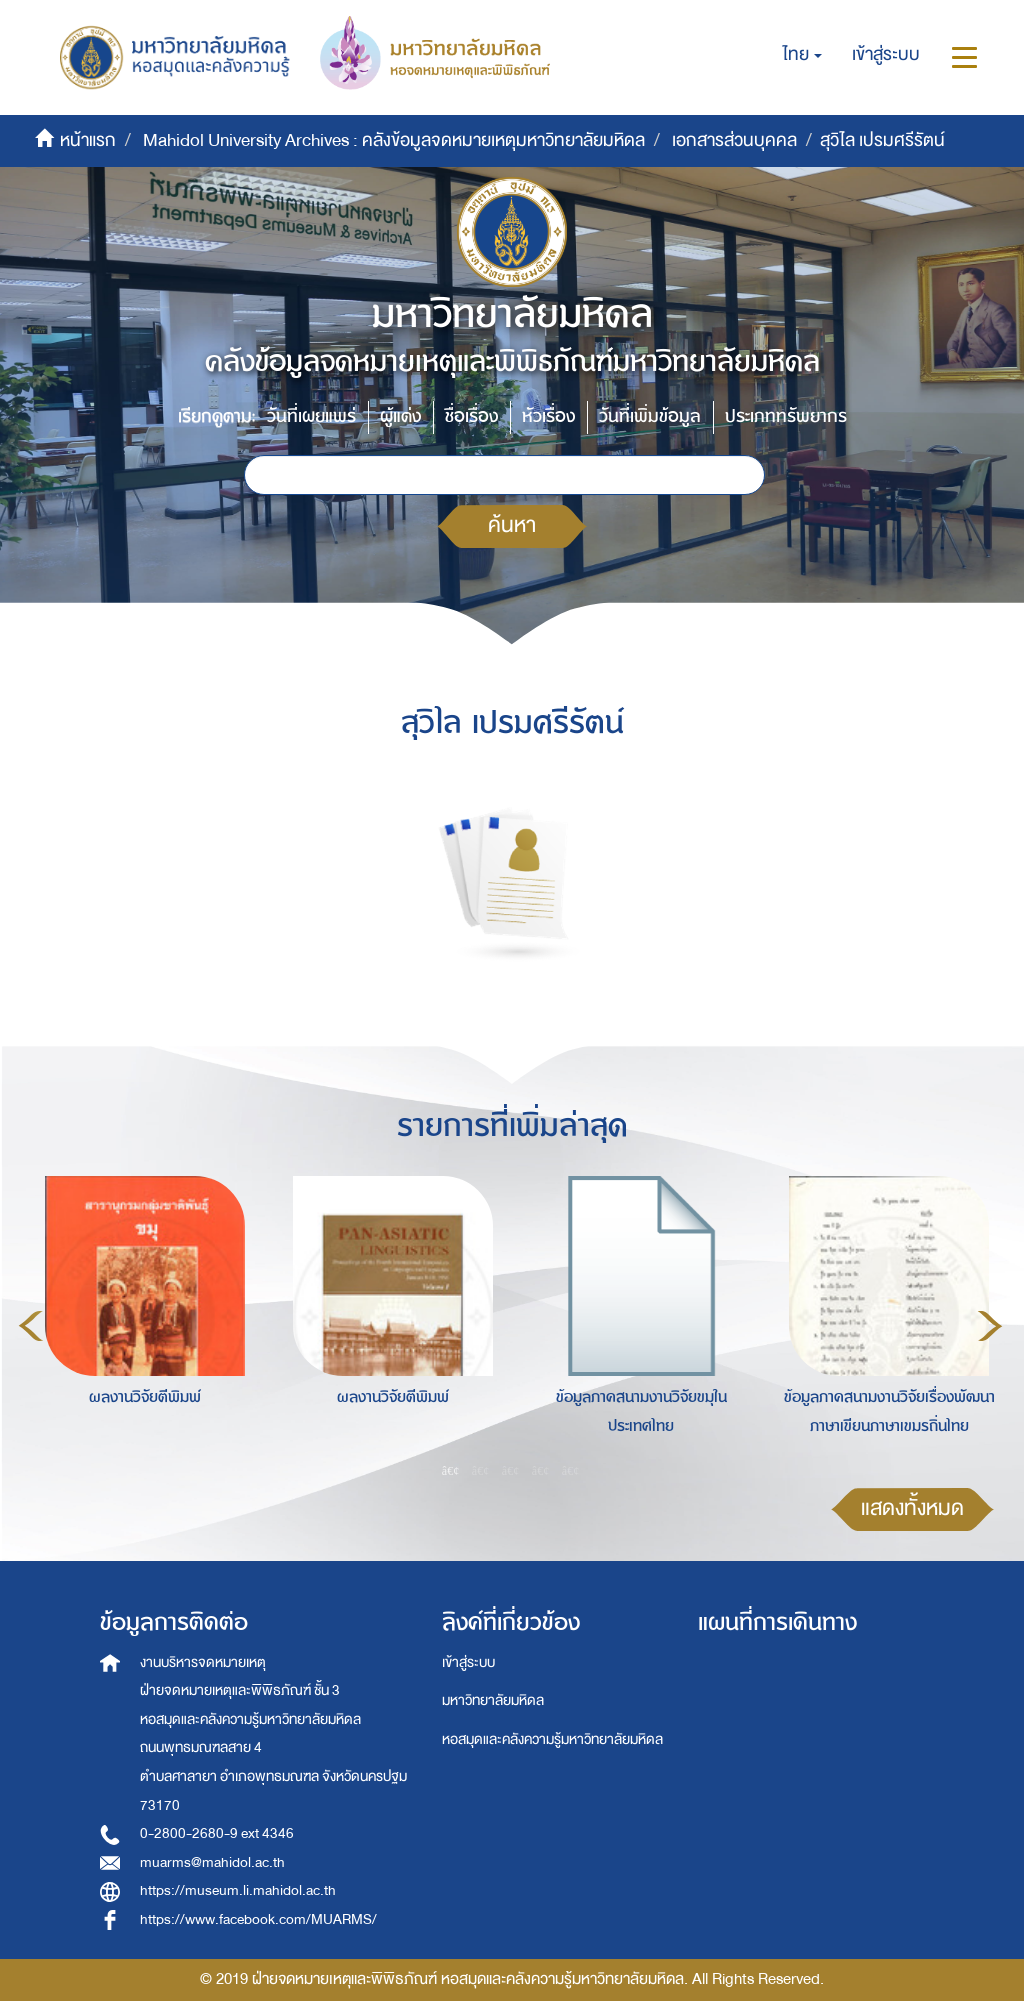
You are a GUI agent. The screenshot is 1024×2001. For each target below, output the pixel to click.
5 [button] (571, 1471)
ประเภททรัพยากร (786, 416)
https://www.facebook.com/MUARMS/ (258, 1919)
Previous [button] (31, 1326)
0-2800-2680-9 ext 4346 (217, 1833)
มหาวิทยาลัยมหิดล (493, 1700)
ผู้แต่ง (400, 416)
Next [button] (990, 1326)
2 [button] (481, 1471)
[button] (802, 55)
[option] (140, 1323)
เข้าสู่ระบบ (468, 1662)
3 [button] (511, 1471)
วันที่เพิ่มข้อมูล (650, 416)
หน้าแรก (88, 140)
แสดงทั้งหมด (912, 1508)
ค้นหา (512, 525)
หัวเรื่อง (548, 416)
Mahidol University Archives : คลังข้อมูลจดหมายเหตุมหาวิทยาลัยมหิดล (394, 140)
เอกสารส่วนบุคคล (734, 140)
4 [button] (541, 1471)
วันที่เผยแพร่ (311, 416)
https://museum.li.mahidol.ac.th (238, 1890)
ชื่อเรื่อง (471, 416)
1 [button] (451, 1471)
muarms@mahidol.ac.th (212, 1862)
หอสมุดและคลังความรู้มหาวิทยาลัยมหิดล (552, 1739)
